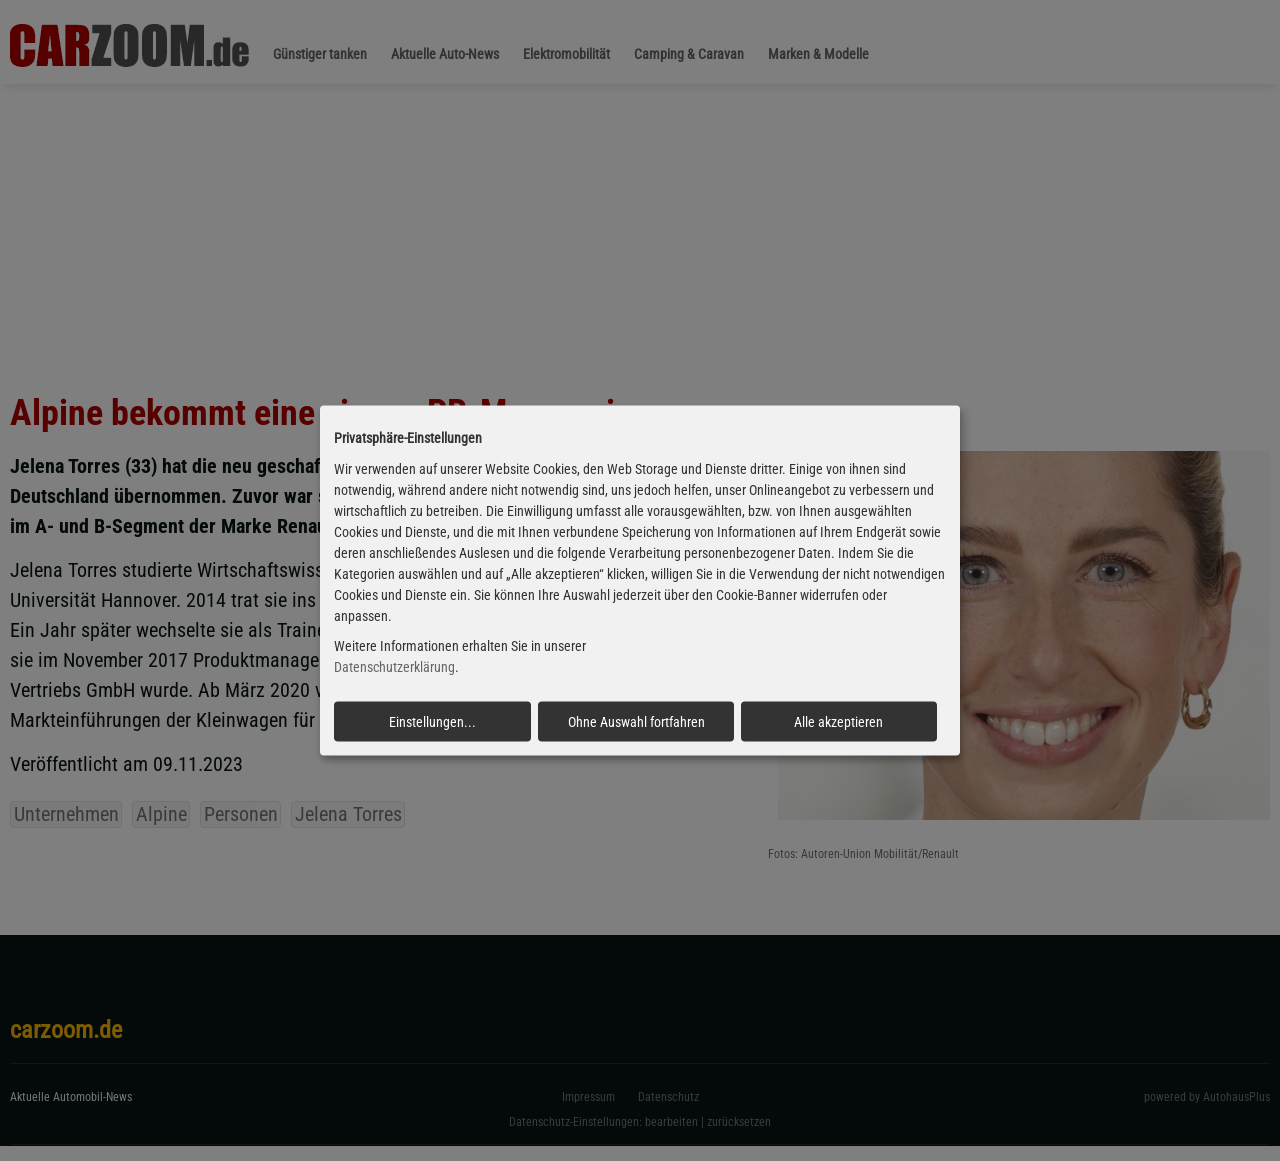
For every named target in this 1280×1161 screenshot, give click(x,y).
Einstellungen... (432, 722)
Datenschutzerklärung (394, 667)
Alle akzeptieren (838, 722)
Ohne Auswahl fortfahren (636, 722)
